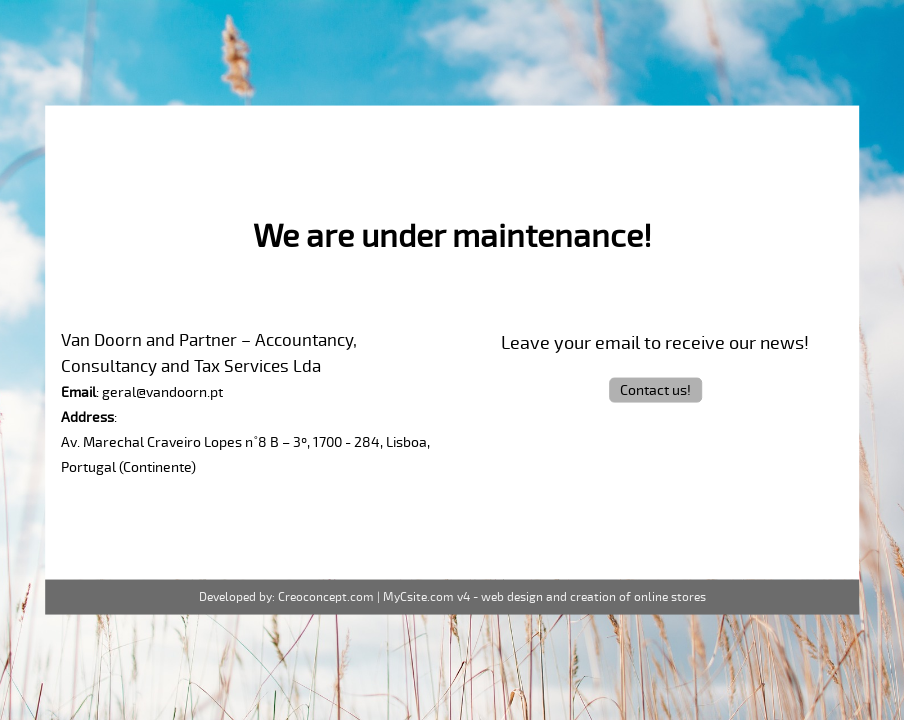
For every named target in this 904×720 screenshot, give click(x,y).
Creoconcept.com (326, 596)
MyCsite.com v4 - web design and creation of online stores (544, 596)
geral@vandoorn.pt (162, 391)
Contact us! (655, 389)
